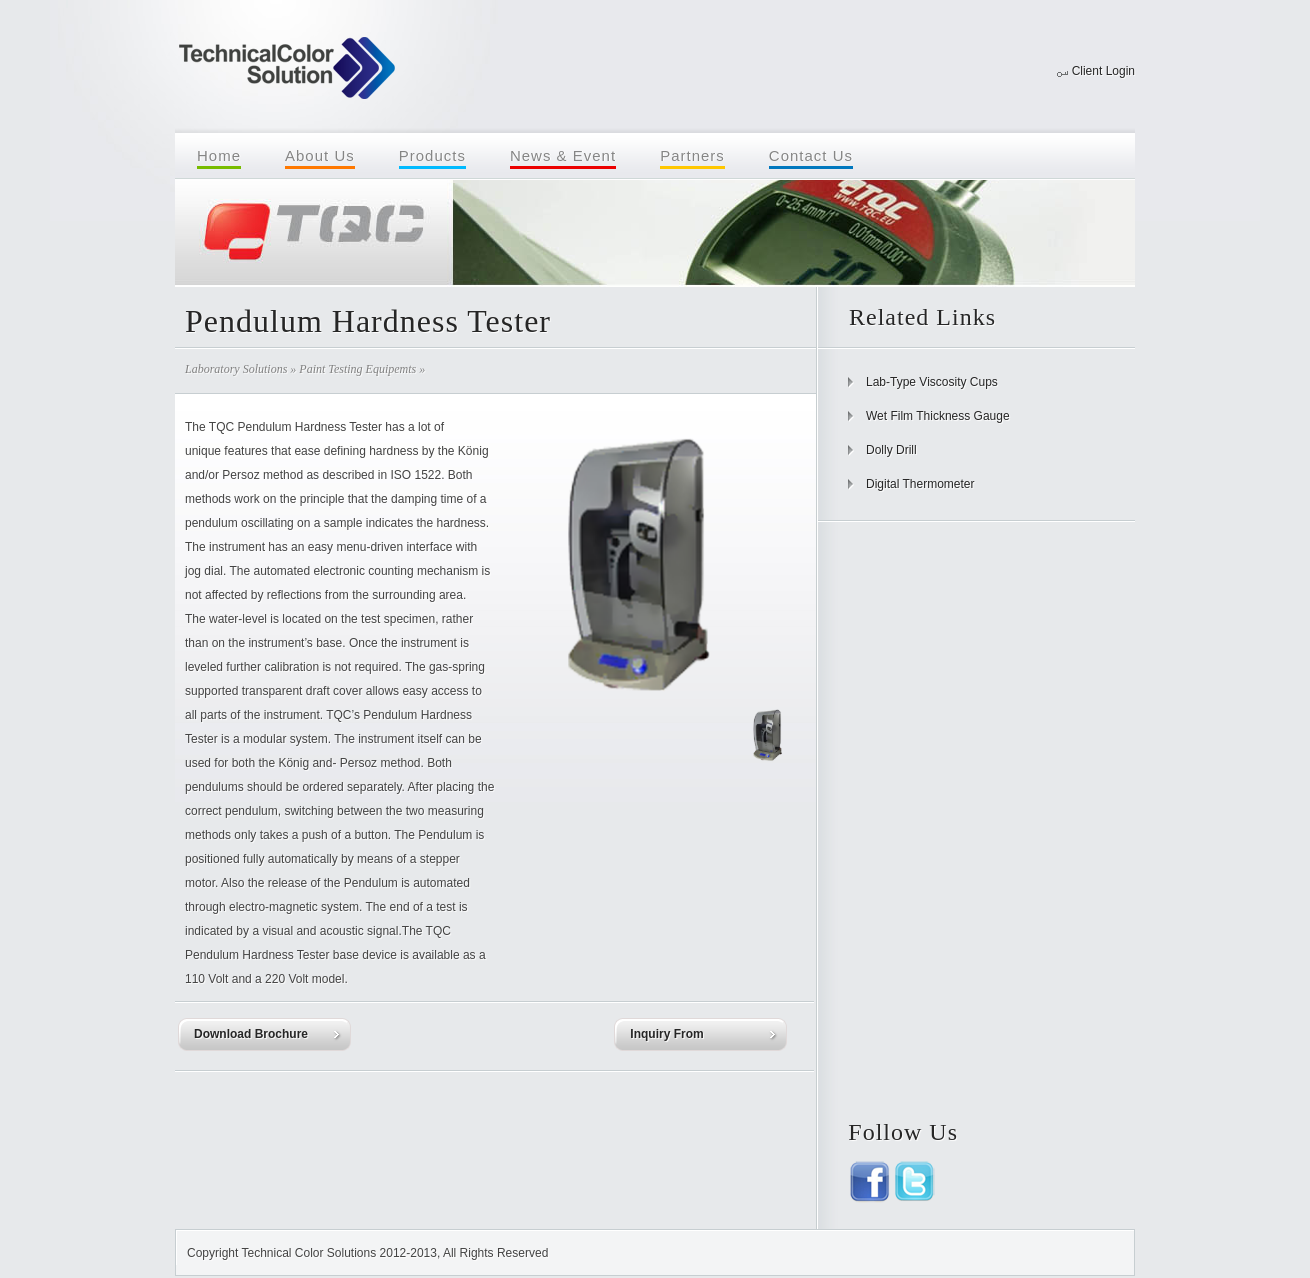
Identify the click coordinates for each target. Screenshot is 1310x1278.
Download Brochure (251, 1034)
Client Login (1103, 71)
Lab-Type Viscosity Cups (932, 382)
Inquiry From (666, 1034)
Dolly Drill (891, 450)
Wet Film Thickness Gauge (938, 416)
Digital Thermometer (920, 484)
